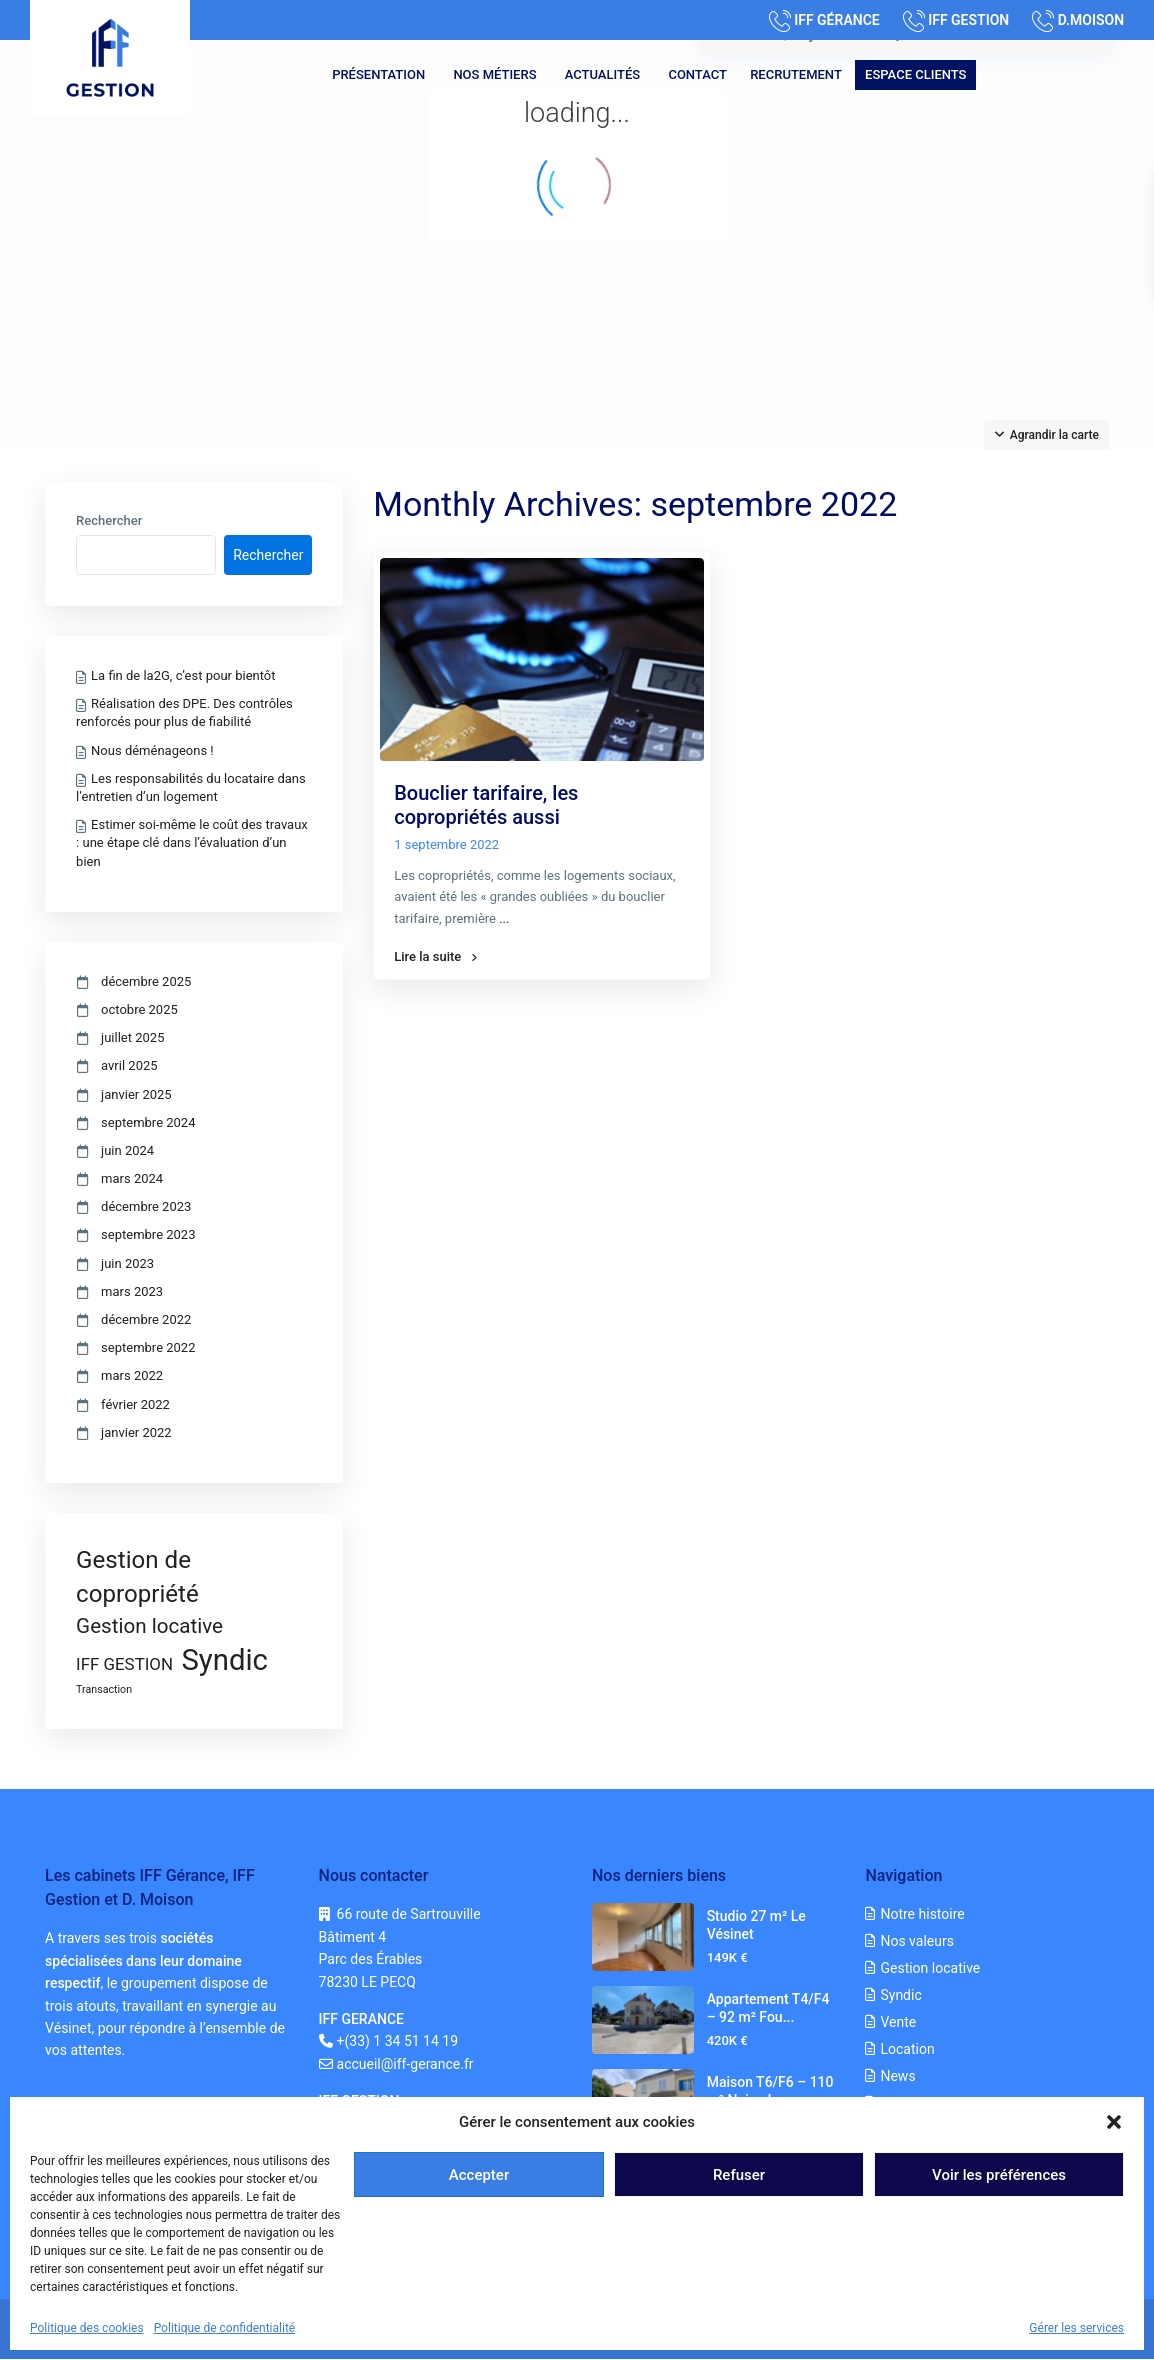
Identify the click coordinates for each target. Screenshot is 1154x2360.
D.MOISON (1091, 20)
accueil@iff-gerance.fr (405, 2064)
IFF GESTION (968, 20)
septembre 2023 (148, 1234)
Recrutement (796, 74)
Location (907, 2049)
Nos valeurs (916, 1941)
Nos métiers (494, 74)
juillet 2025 (132, 1037)
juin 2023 (127, 1263)
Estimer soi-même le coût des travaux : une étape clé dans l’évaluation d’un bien (192, 842)
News (897, 2076)
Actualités (602, 74)
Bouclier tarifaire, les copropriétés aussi (486, 805)
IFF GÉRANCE (837, 20)
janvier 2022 (136, 1432)
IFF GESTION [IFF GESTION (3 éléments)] (124, 1664)
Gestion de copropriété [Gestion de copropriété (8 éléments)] (137, 1577)
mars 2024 (132, 1178)
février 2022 (135, 1404)
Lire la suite (435, 957)
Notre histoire (922, 1914)
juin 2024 (127, 1150)
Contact (697, 74)
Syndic (900, 1995)
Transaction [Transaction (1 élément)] (104, 1689)
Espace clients (915, 74)
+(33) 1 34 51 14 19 (398, 2041)
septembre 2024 (148, 1122)
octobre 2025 (139, 1009)
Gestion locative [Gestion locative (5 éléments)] (149, 1626)
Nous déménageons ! (152, 750)
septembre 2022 (148, 1347)
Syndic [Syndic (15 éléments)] (224, 1660)
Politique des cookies (87, 2328)
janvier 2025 (136, 1094)
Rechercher (109, 521)
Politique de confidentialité (225, 2328)
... (504, 918)
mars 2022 (132, 1375)
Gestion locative (930, 1968)
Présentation (378, 74)
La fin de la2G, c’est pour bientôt (183, 675)
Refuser (739, 2175)
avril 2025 (129, 1065)
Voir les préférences (999, 2175)
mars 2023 (132, 1291)
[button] (1114, 2122)
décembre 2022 (146, 1319)
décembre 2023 (146, 1206)
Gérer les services (1076, 2328)
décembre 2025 (146, 981)
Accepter (479, 2175)
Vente (898, 2022)
